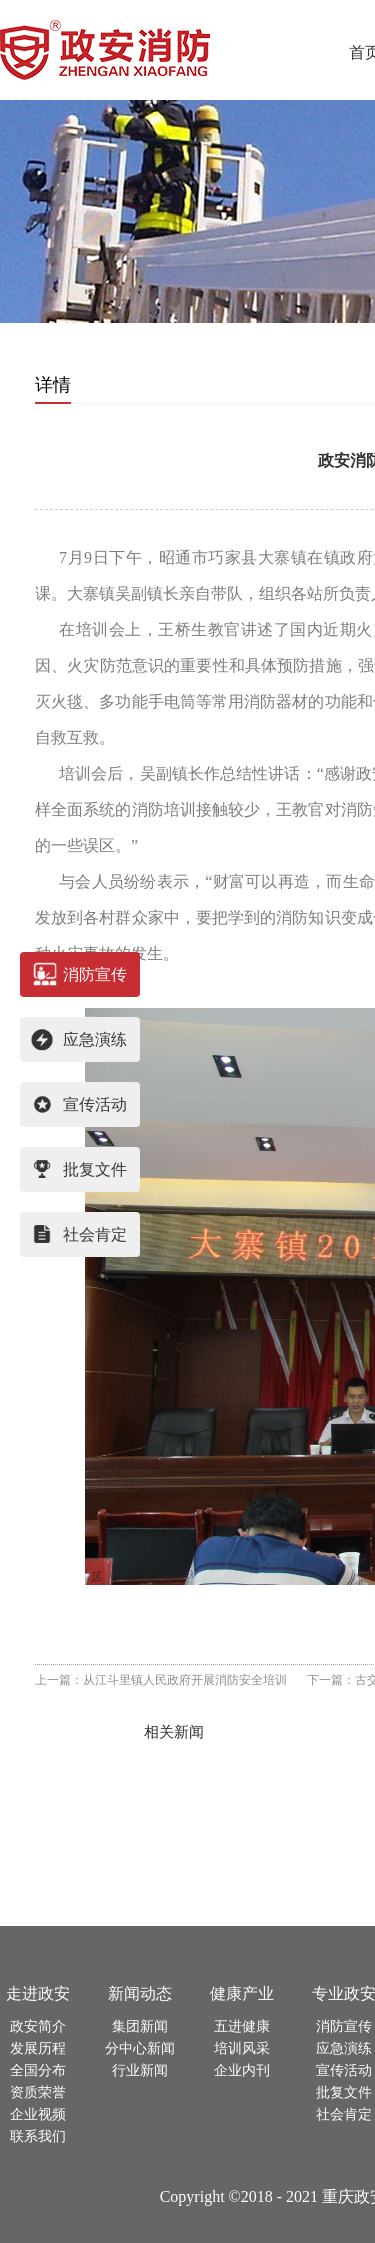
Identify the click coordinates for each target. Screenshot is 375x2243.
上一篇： (161, 1680)
